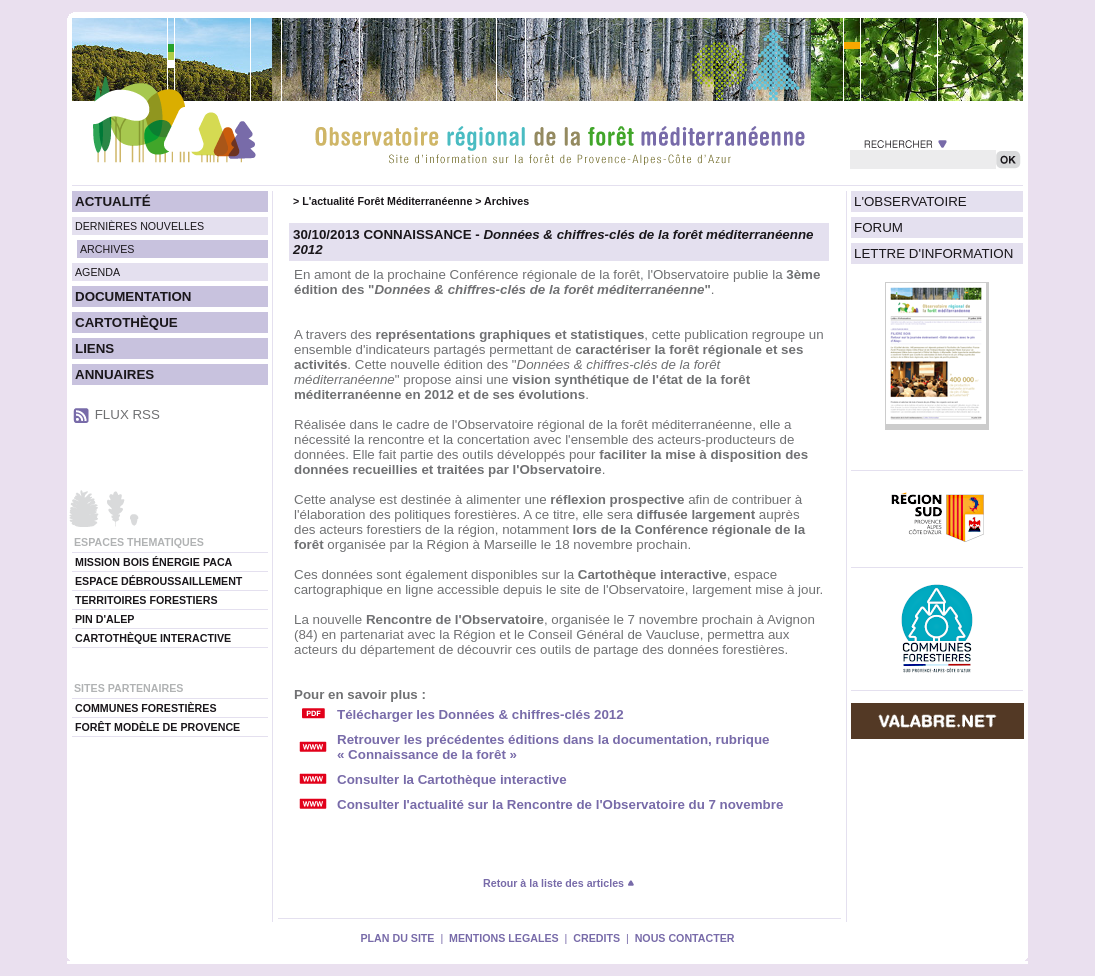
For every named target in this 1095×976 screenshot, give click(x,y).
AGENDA (97, 272)
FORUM (878, 227)
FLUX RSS (127, 414)
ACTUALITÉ (113, 201)
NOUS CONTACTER (685, 938)
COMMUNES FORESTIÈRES (146, 708)
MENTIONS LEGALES (504, 938)
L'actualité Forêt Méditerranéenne (387, 201)
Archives (506, 201)
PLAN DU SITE (397, 938)
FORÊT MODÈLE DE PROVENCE (157, 727)
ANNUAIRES (114, 374)
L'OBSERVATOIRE (910, 201)
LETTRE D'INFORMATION (933, 253)
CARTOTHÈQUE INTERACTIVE (153, 638)
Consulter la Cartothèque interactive (452, 779)
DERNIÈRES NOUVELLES (139, 226)
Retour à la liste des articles (559, 883)
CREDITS (596, 938)
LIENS (94, 348)
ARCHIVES (107, 249)
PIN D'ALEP (104, 619)
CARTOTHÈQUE (126, 322)
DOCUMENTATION (133, 296)
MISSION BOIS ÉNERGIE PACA (153, 562)
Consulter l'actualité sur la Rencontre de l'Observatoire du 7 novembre (560, 804)
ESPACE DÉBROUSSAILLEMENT (158, 581)
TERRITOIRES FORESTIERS (146, 600)
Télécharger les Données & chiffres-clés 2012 (480, 714)
